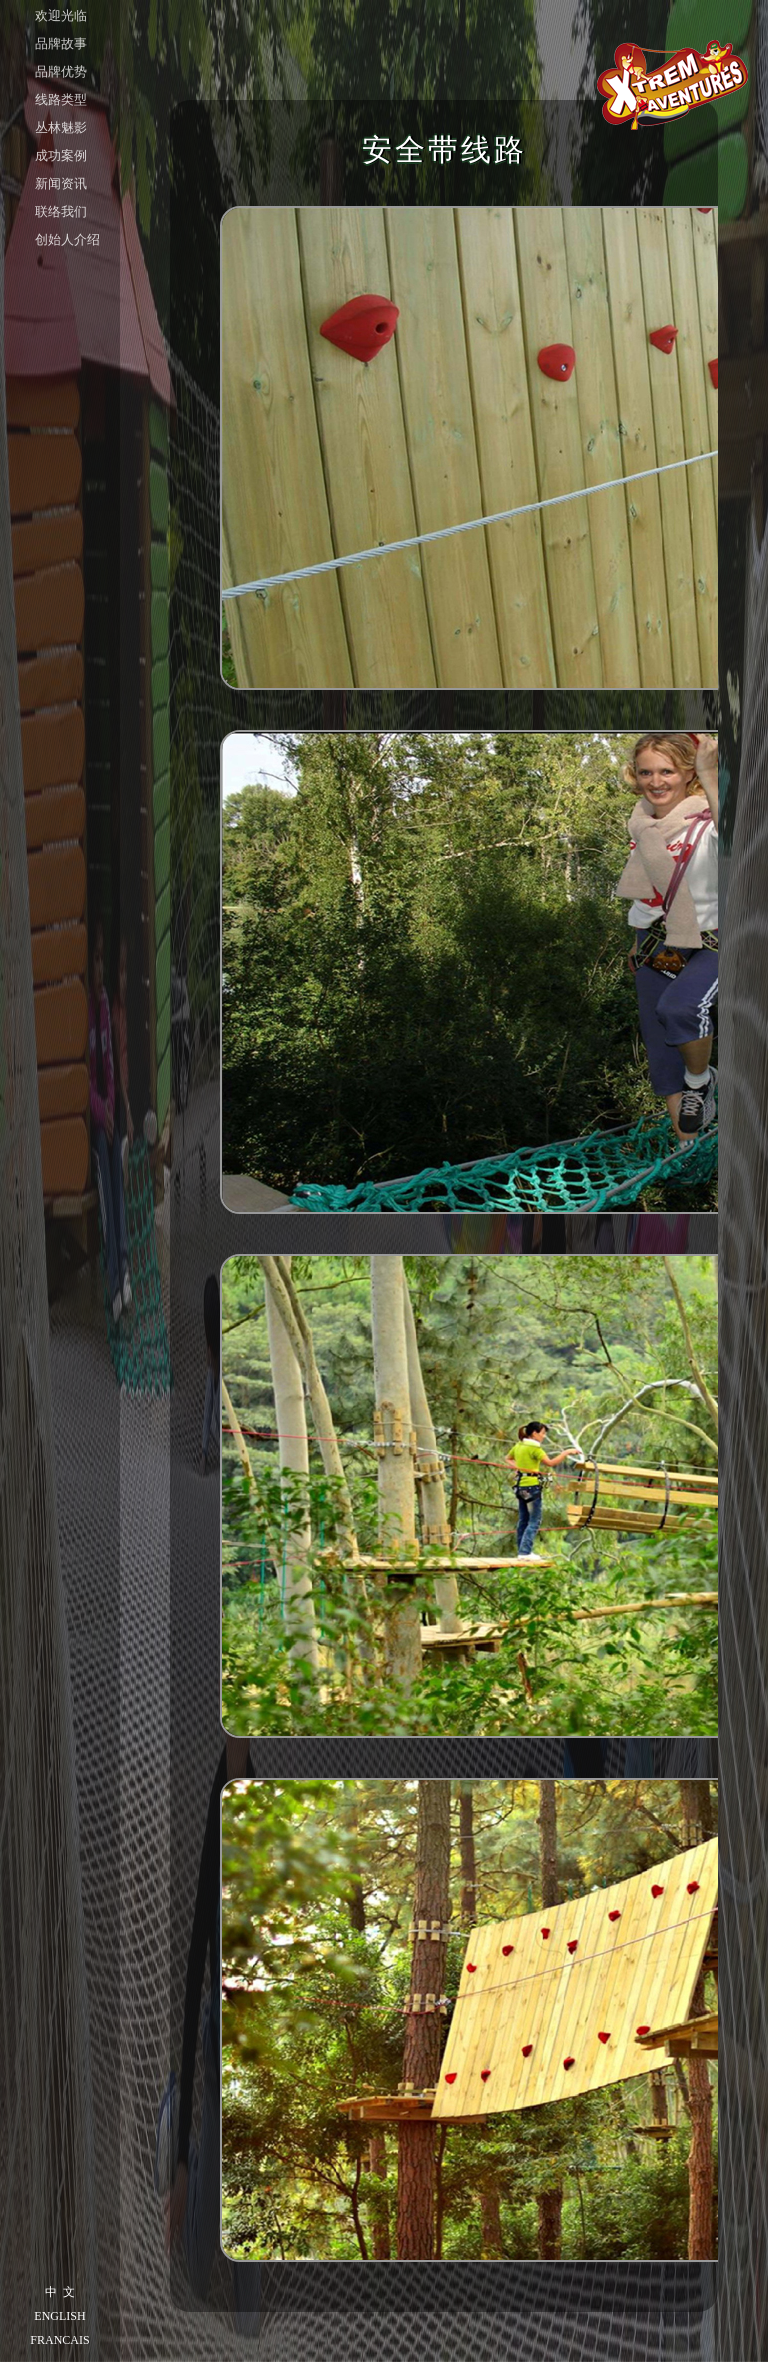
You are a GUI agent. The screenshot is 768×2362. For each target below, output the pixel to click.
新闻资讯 (61, 183)
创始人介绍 (67, 239)
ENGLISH (59, 2316)
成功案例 (61, 155)
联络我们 (61, 211)
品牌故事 (61, 43)
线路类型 (61, 99)
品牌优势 (61, 71)
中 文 (60, 2292)
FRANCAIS (59, 2340)
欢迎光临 (61, 15)
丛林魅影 (61, 127)
